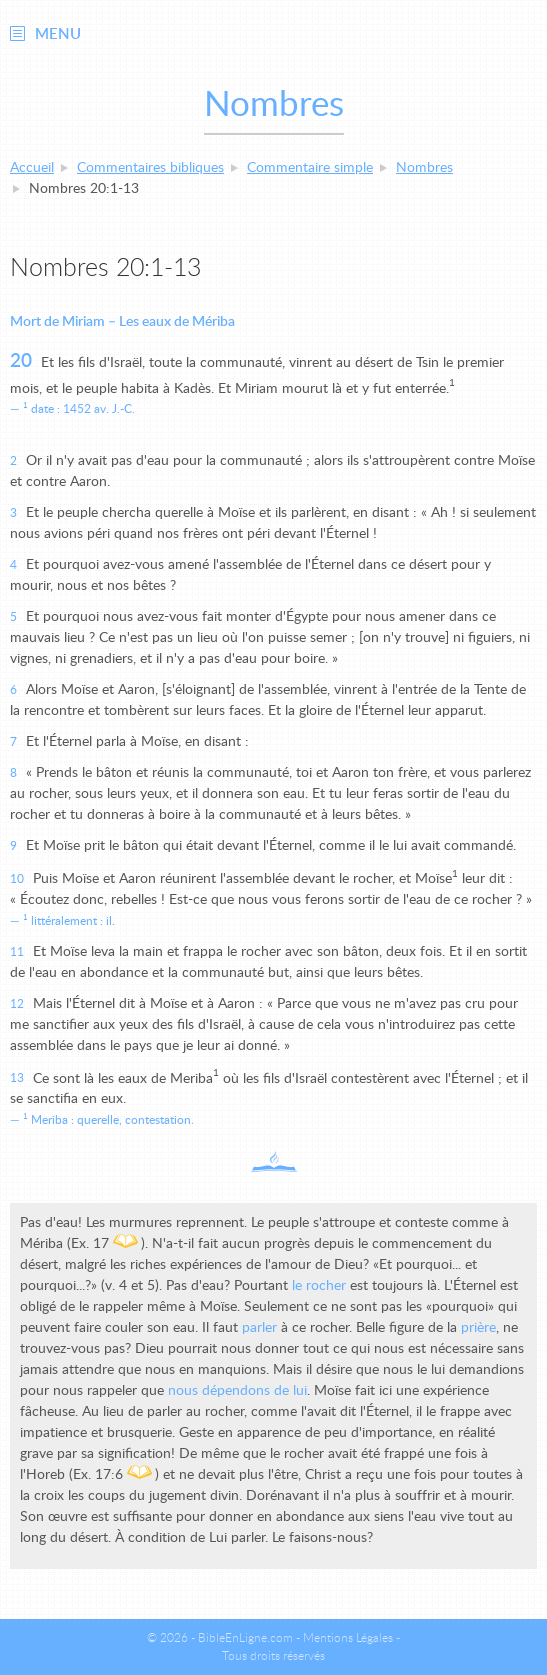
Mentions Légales (348, 1638)
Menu (58, 34)
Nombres (424, 168)
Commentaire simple (310, 168)
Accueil (32, 168)
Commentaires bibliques (150, 168)
